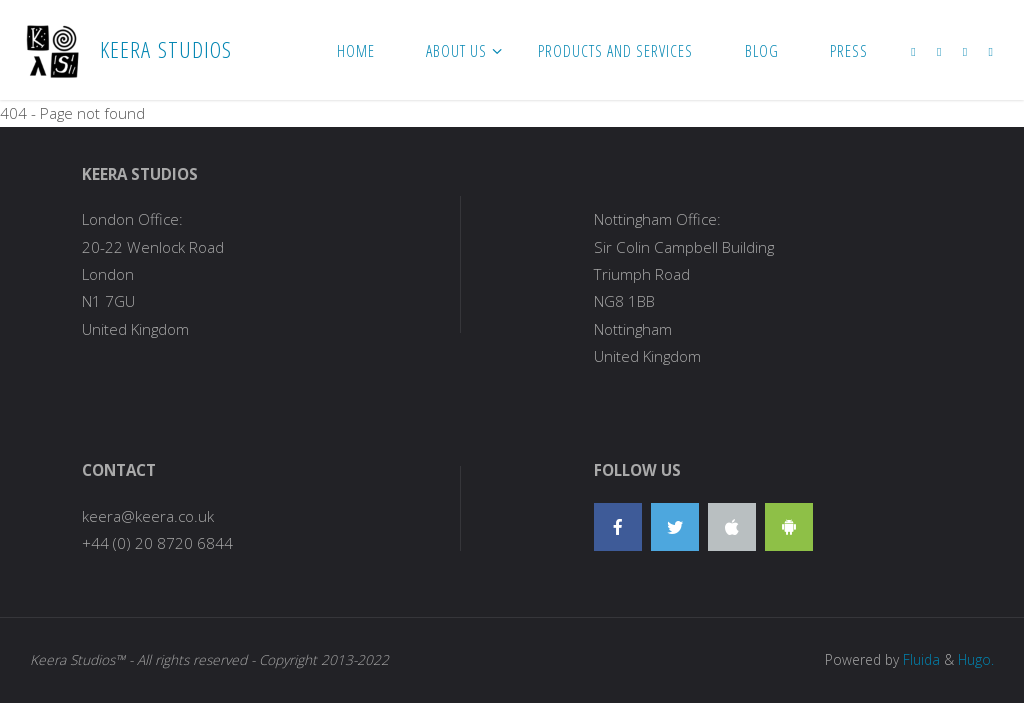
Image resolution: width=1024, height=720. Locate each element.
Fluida (919, 659)
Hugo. (976, 659)
